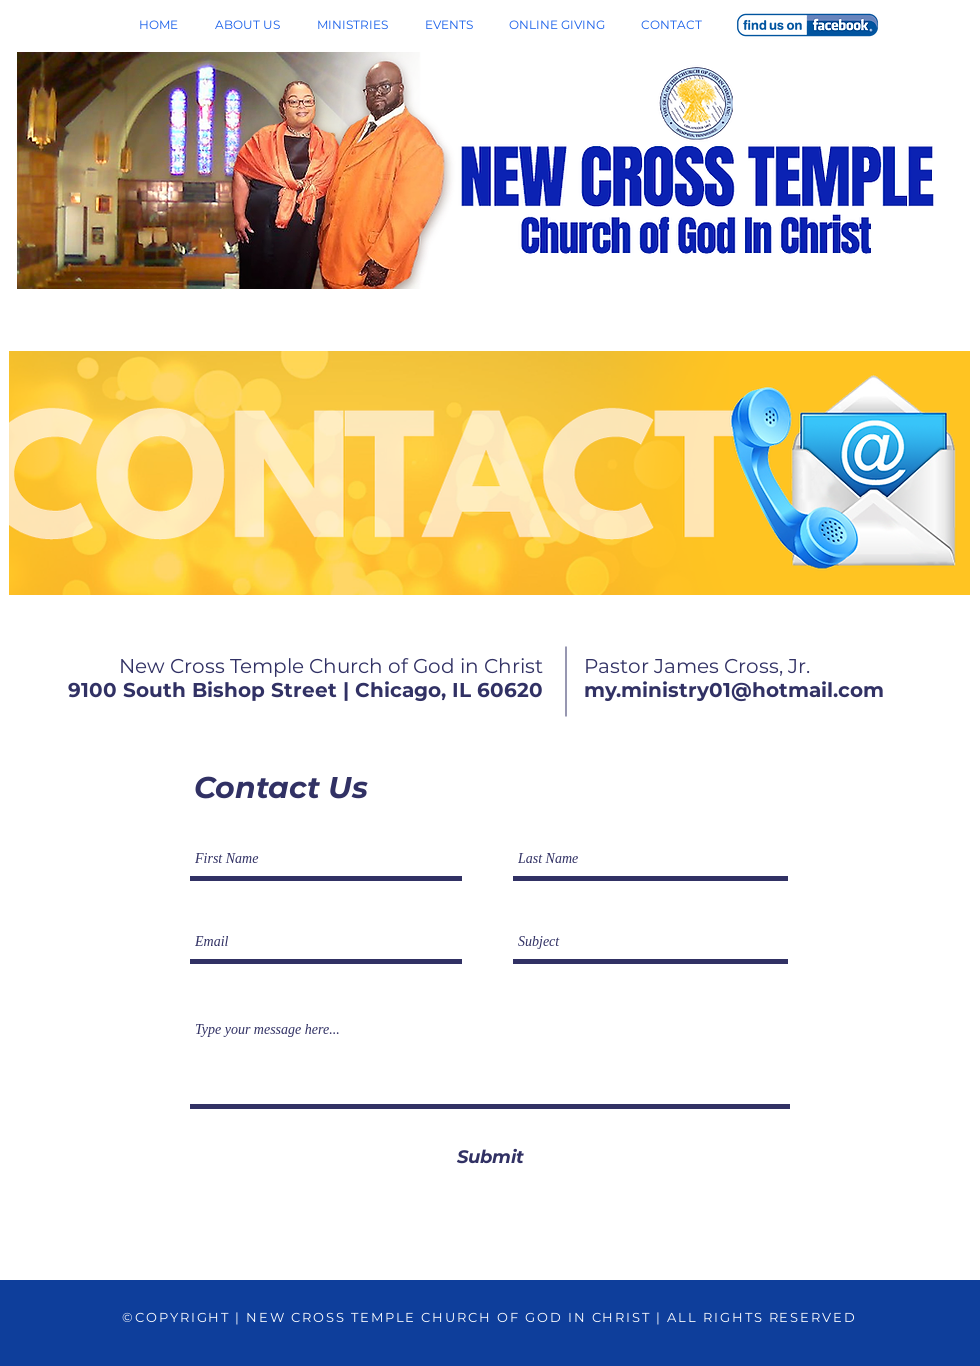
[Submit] (490, 1157)
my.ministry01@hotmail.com (734, 690)
